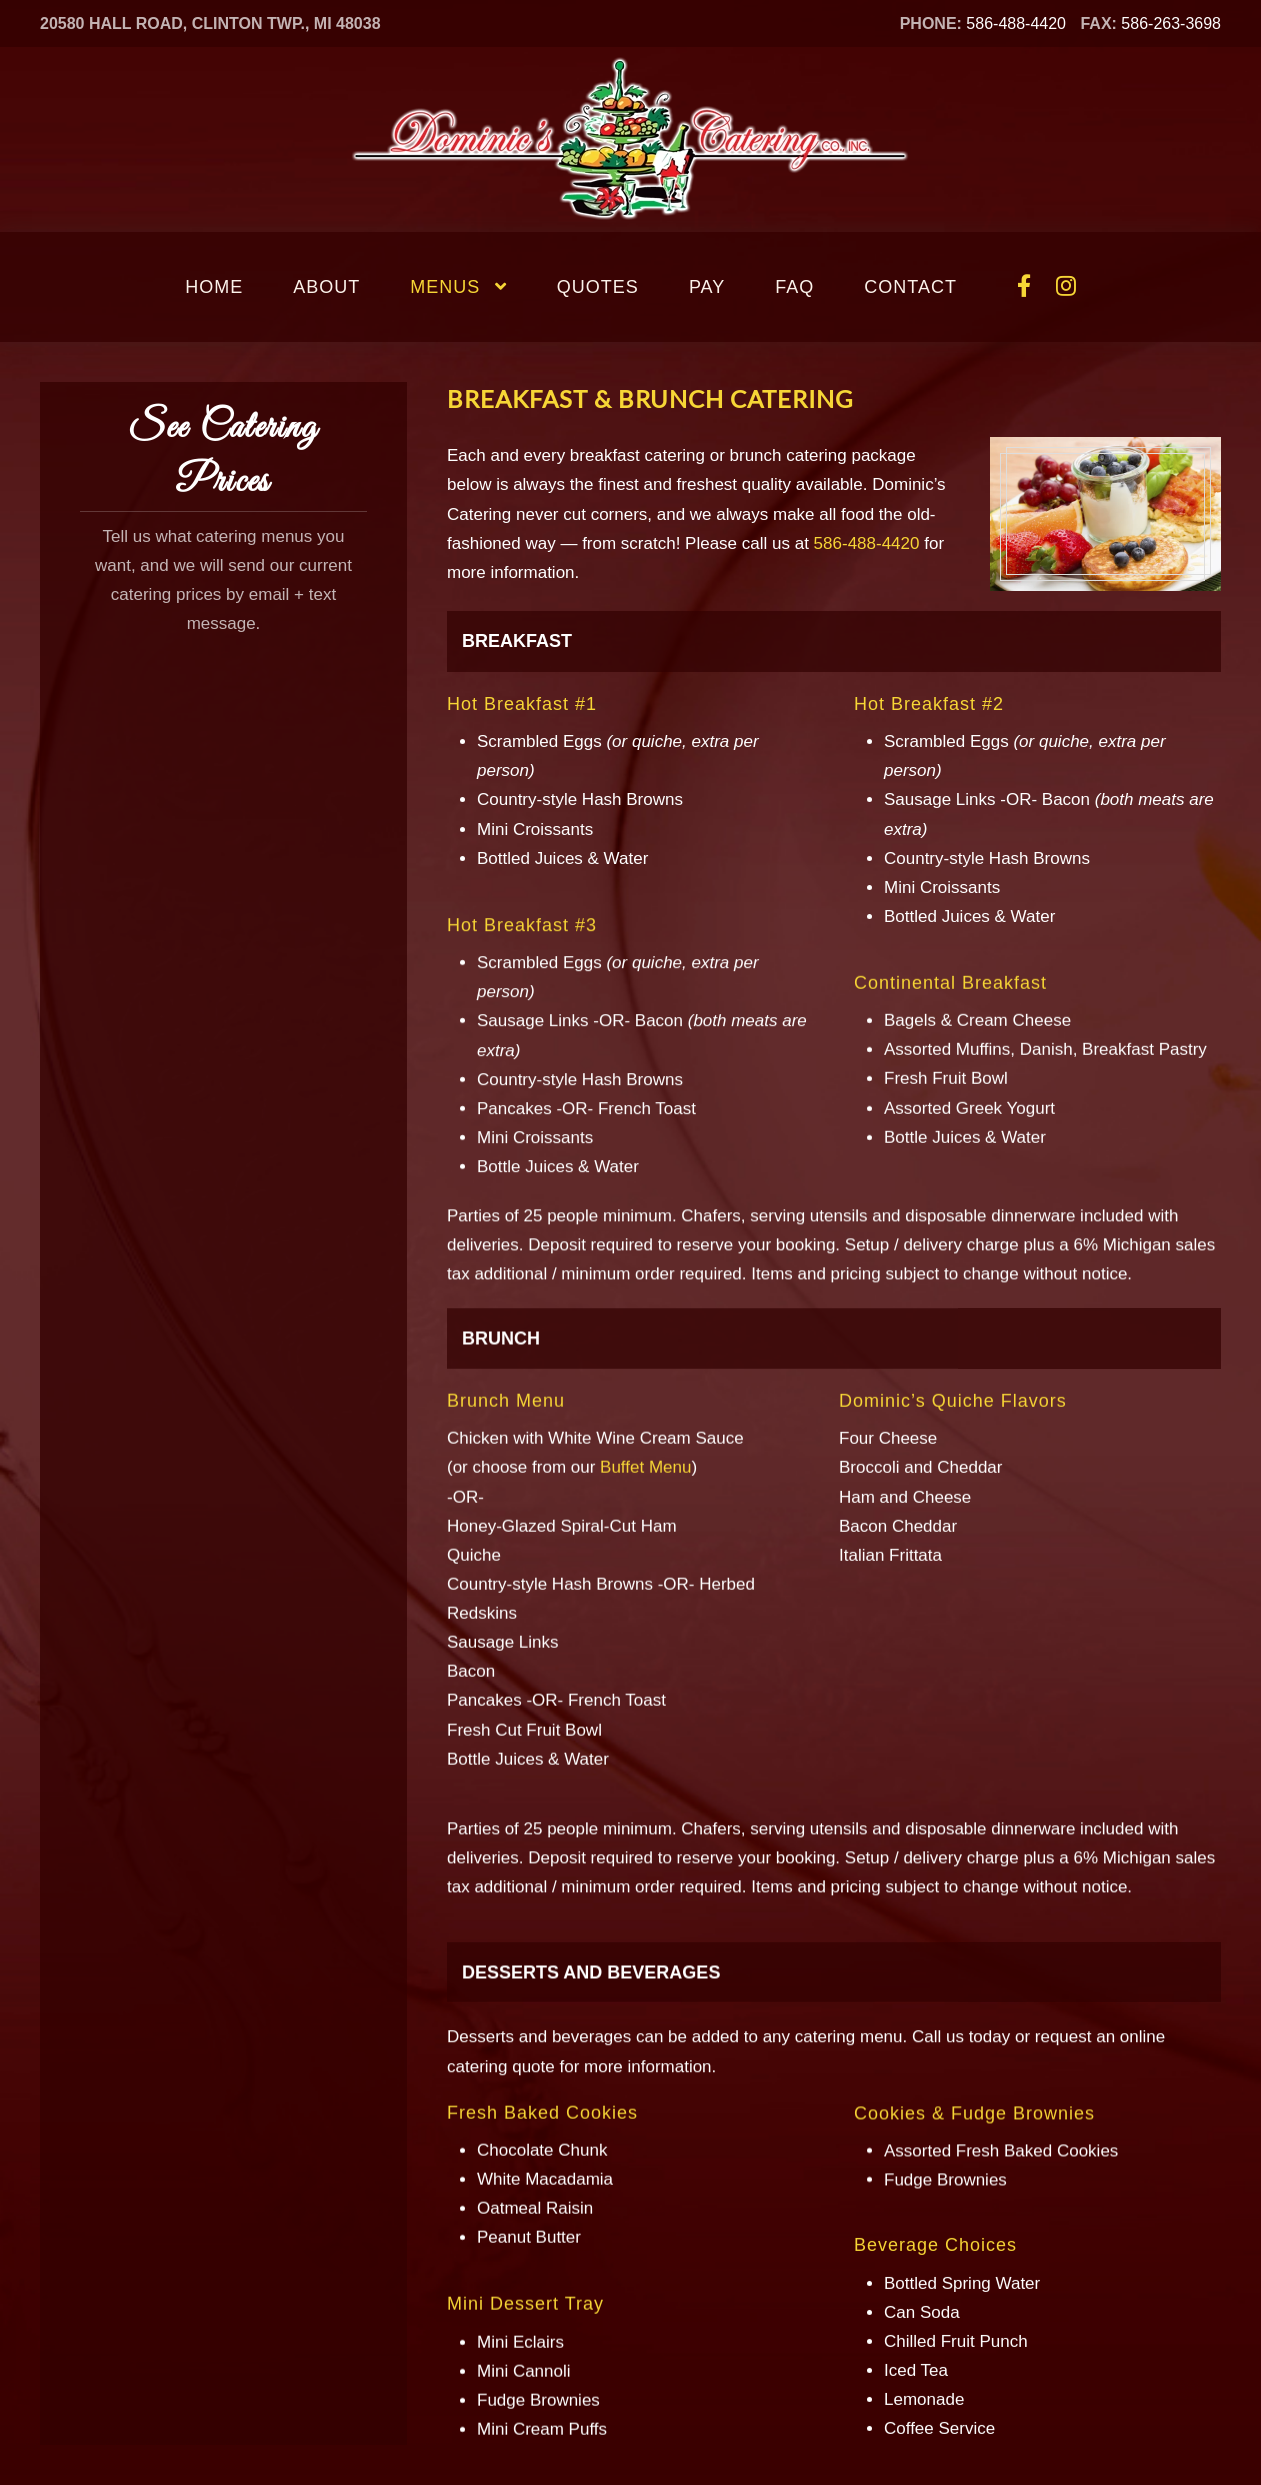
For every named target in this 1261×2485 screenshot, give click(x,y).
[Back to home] (631, 139)
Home (214, 287)
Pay (707, 287)
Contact (910, 287)
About (326, 287)
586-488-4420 (1016, 23)
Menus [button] (458, 287)
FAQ (794, 287)
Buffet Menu (645, 1287)
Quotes (598, 287)
